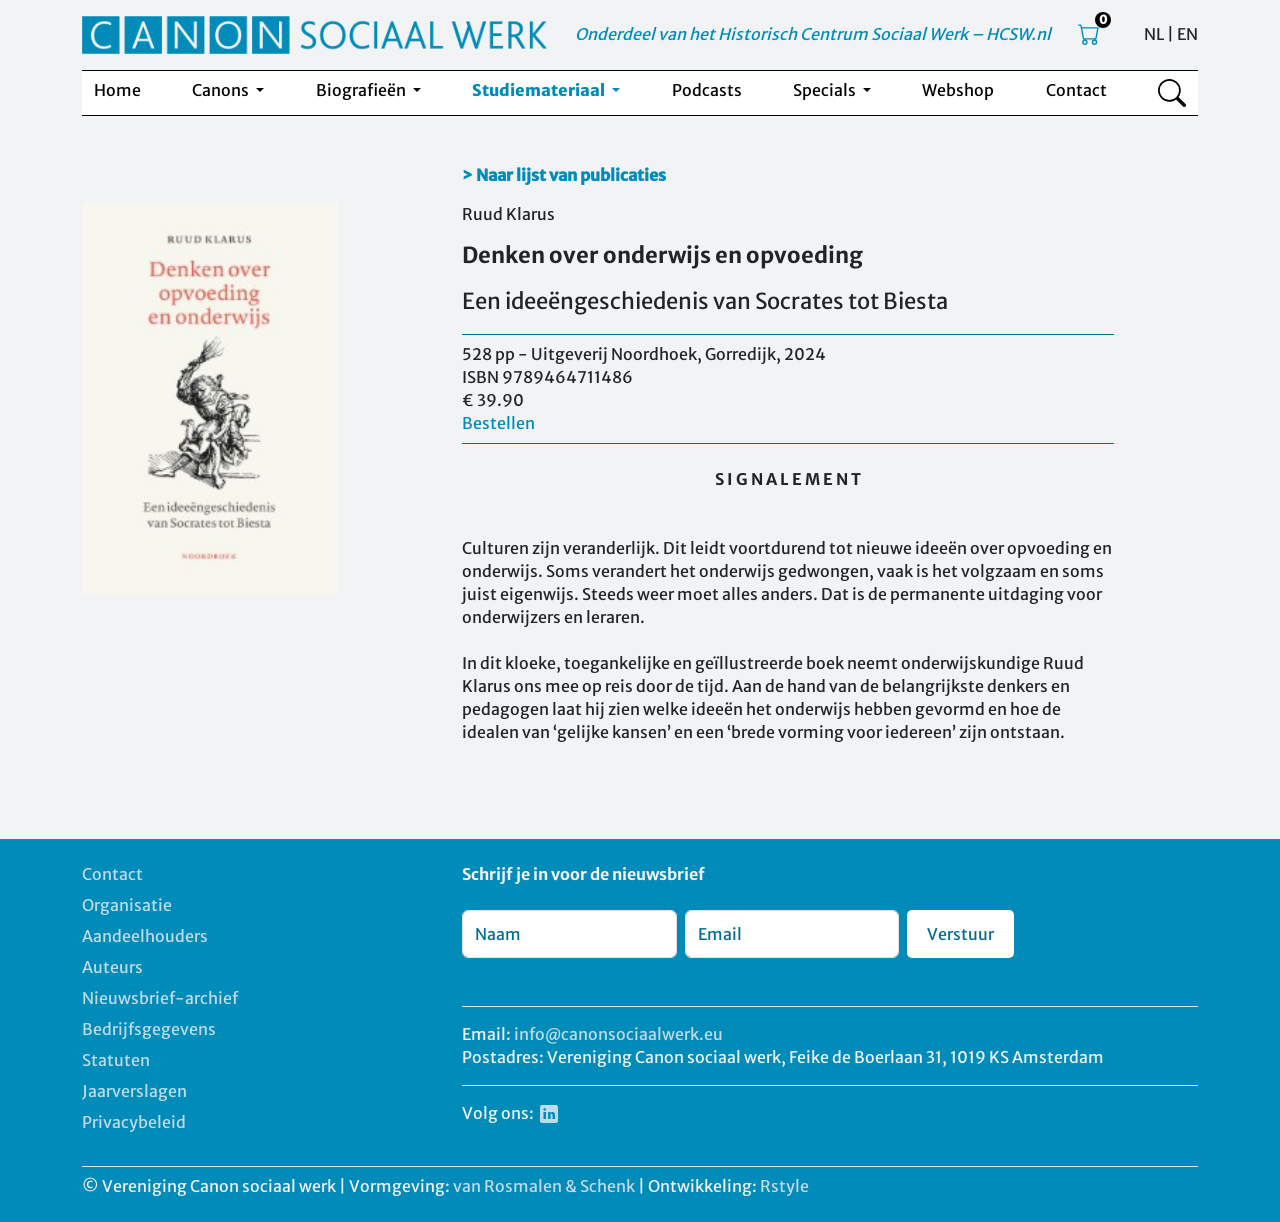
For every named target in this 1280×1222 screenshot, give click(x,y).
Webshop (958, 90)
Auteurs (112, 967)
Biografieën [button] (362, 90)
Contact (1076, 90)
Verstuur (960, 934)
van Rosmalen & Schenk (544, 1186)
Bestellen (498, 423)
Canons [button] (222, 90)
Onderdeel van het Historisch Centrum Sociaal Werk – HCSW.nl (813, 34)
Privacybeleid (134, 1122)
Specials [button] (826, 90)
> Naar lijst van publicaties (564, 175)
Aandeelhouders (145, 936)
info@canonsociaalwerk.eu (618, 1034)
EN (1187, 34)
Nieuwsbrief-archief (160, 998)
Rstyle (784, 1186)
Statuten (116, 1060)
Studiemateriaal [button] (540, 90)
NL (1154, 34)
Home (117, 90)
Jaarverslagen (134, 1091)
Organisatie (127, 905)
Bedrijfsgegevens (149, 1029)
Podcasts (707, 90)
